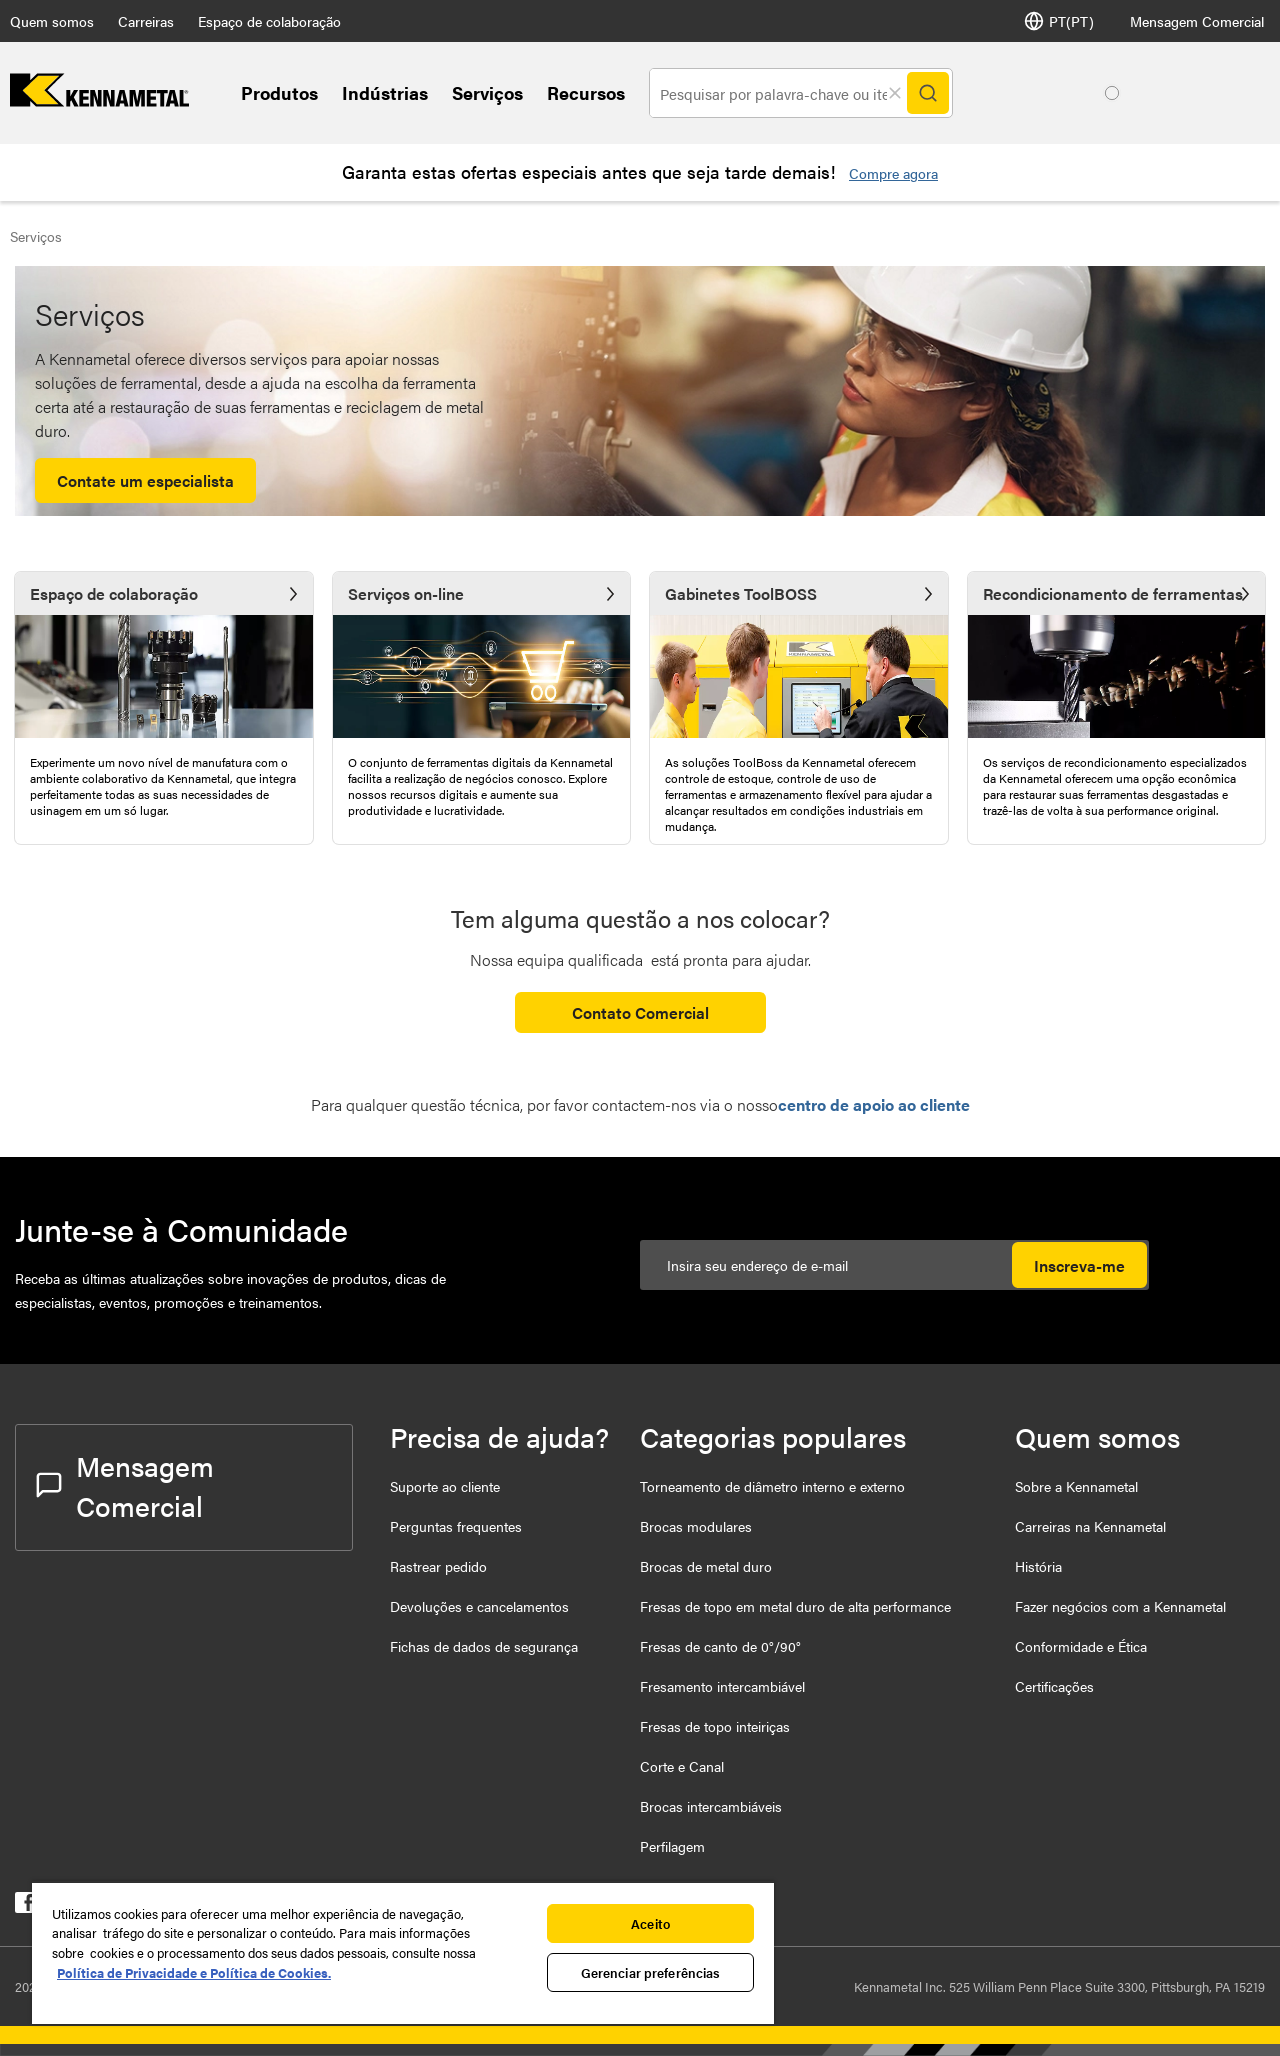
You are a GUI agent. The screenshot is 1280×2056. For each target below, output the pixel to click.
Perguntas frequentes (456, 1526)
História (1038, 1566)
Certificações (1054, 1686)
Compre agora (893, 173)
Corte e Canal (682, 1766)
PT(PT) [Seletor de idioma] (1059, 21)
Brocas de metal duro (706, 1566)
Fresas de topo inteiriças (715, 1726)
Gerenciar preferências (651, 1972)
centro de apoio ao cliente (874, 1104)
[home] (99, 100)
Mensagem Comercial (1197, 21)
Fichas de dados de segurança (484, 1646)
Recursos (586, 92)
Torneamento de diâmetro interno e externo (772, 1486)
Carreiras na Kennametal (1090, 1526)
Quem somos (52, 21)
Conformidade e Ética (1081, 1646)
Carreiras (146, 21)
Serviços (487, 92)
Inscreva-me (1079, 1265)
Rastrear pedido (438, 1566)
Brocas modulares (696, 1526)
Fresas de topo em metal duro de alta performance (795, 1606)
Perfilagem (672, 1846)
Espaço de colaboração (269, 21)
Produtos (279, 92)
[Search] (928, 93)
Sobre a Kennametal (1076, 1486)
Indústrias (385, 92)
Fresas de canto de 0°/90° (720, 1646)
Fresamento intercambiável (722, 1686)
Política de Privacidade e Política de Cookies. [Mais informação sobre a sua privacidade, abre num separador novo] (194, 1972)
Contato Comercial (640, 1012)
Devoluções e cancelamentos (479, 1606)
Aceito (650, 1923)
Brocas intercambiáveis (711, 1806)
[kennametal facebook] (25, 1906)
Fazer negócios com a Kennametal (1120, 1606)
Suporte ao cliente (445, 1486)
